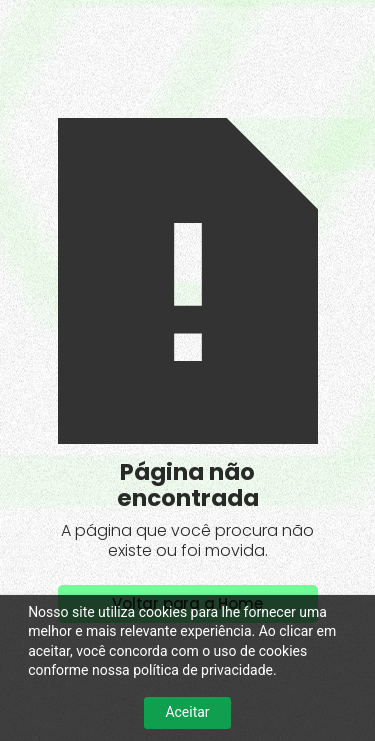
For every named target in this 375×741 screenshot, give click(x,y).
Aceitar (187, 712)
